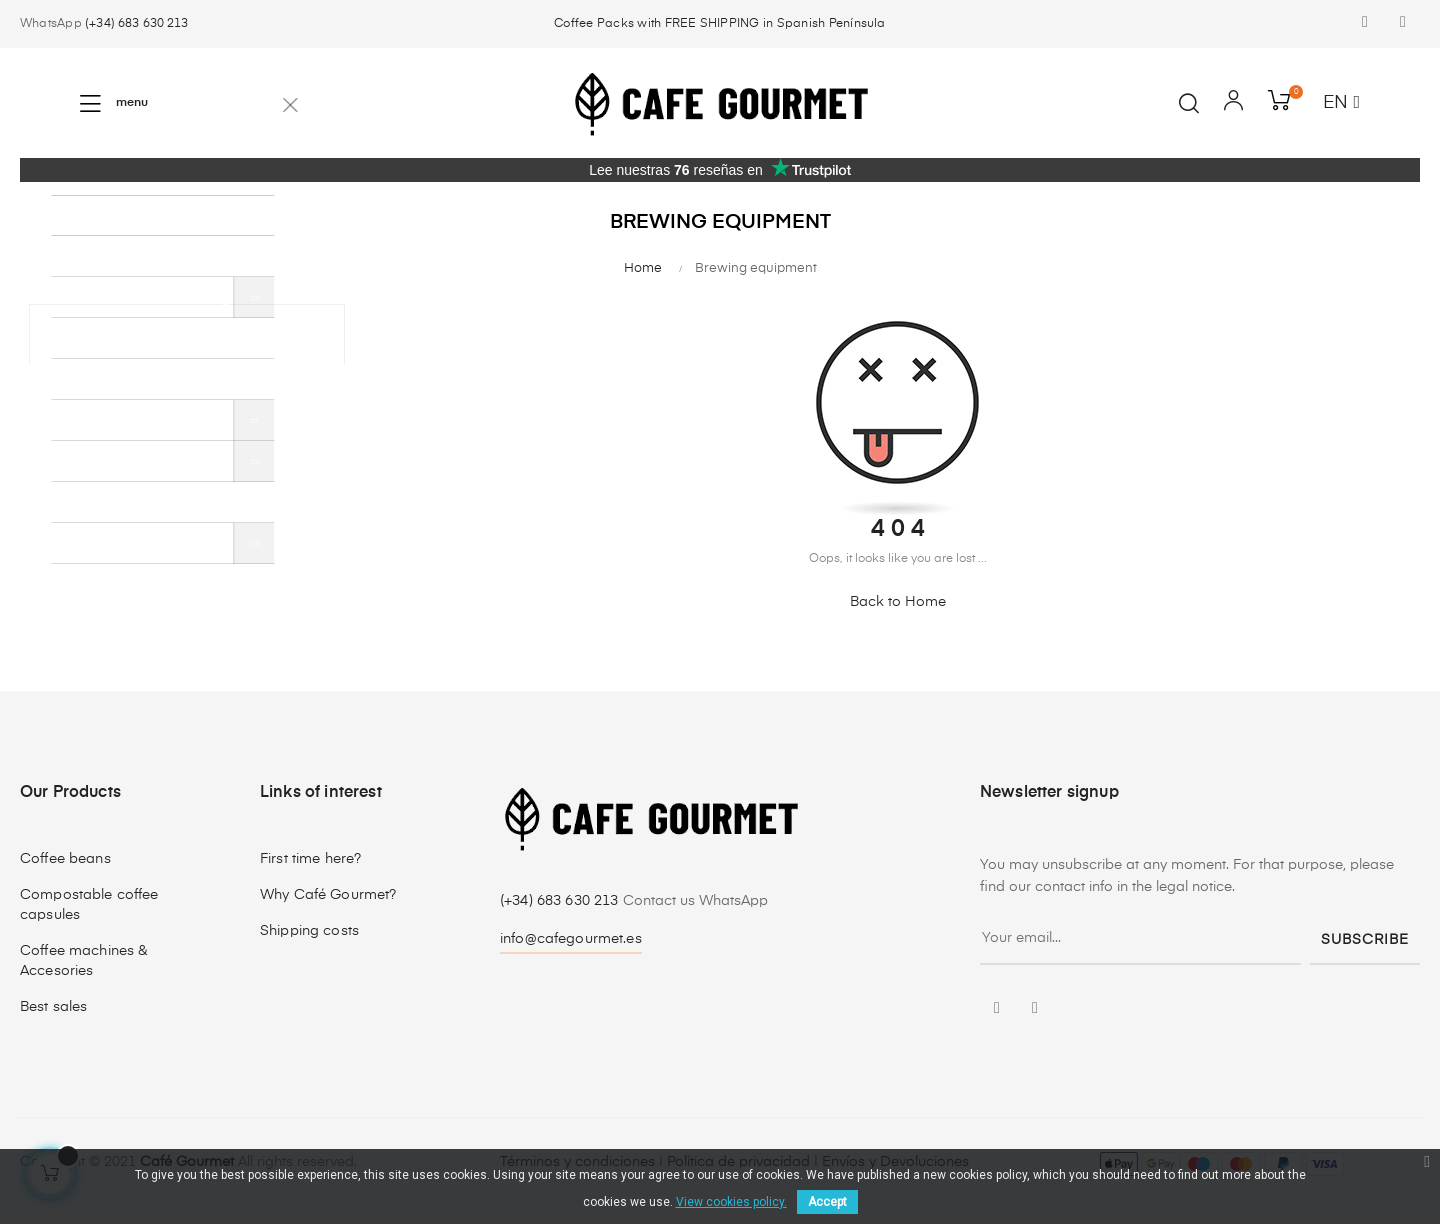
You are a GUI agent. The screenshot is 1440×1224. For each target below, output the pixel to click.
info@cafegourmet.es (571, 939)
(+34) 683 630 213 (136, 24)
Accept (827, 1202)
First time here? (310, 859)
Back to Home (898, 602)
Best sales (53, 1007)
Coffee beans (65, 859)
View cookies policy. (731, 1202)
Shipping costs (309, 931)
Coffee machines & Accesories (83, 961)
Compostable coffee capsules (89, 905)
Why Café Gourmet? (328, 895)
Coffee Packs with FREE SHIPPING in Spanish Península (719, 24)
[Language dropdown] (1341, 104)
